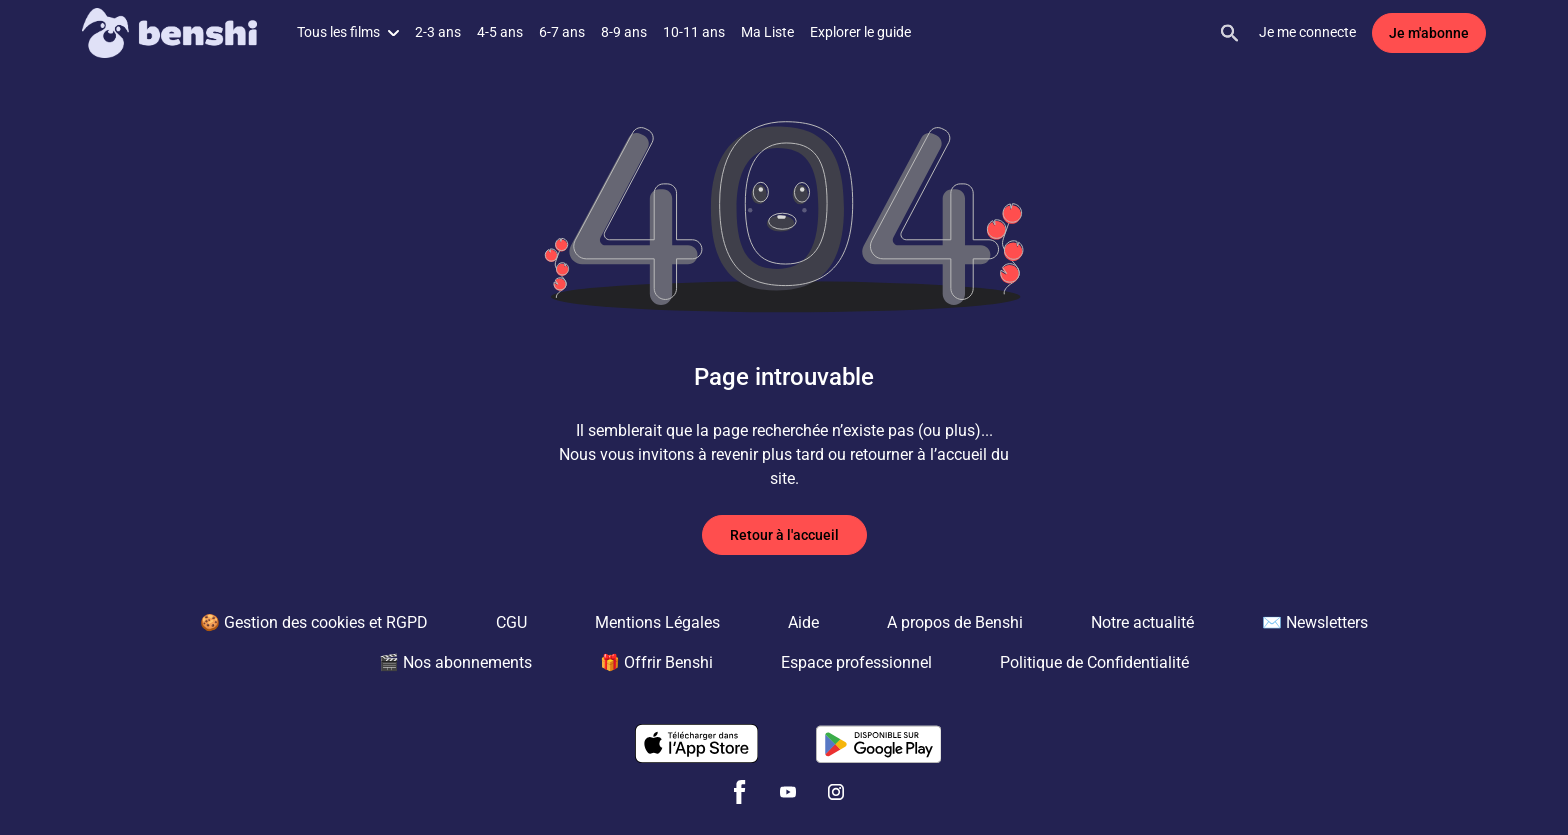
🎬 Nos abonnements (455, 662)
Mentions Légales (657, 622)
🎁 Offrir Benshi (656, 662)
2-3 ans (438, 32)
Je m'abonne (1429, 33)
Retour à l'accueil (784, 535)
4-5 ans (500, 32)
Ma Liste (767, 32)
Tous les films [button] (348, 32)
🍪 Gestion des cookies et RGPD (314, 622)
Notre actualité (1142, 622)
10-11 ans (694, 32)
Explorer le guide (860, 32)
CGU (511, 622)
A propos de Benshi (955, 622)
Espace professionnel (856, 662)
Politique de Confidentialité (1094, 662)
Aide (803, 622)
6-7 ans (562, 32)
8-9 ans (624, 32)
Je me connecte (1307, 32)
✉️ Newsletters (1315, 622)
